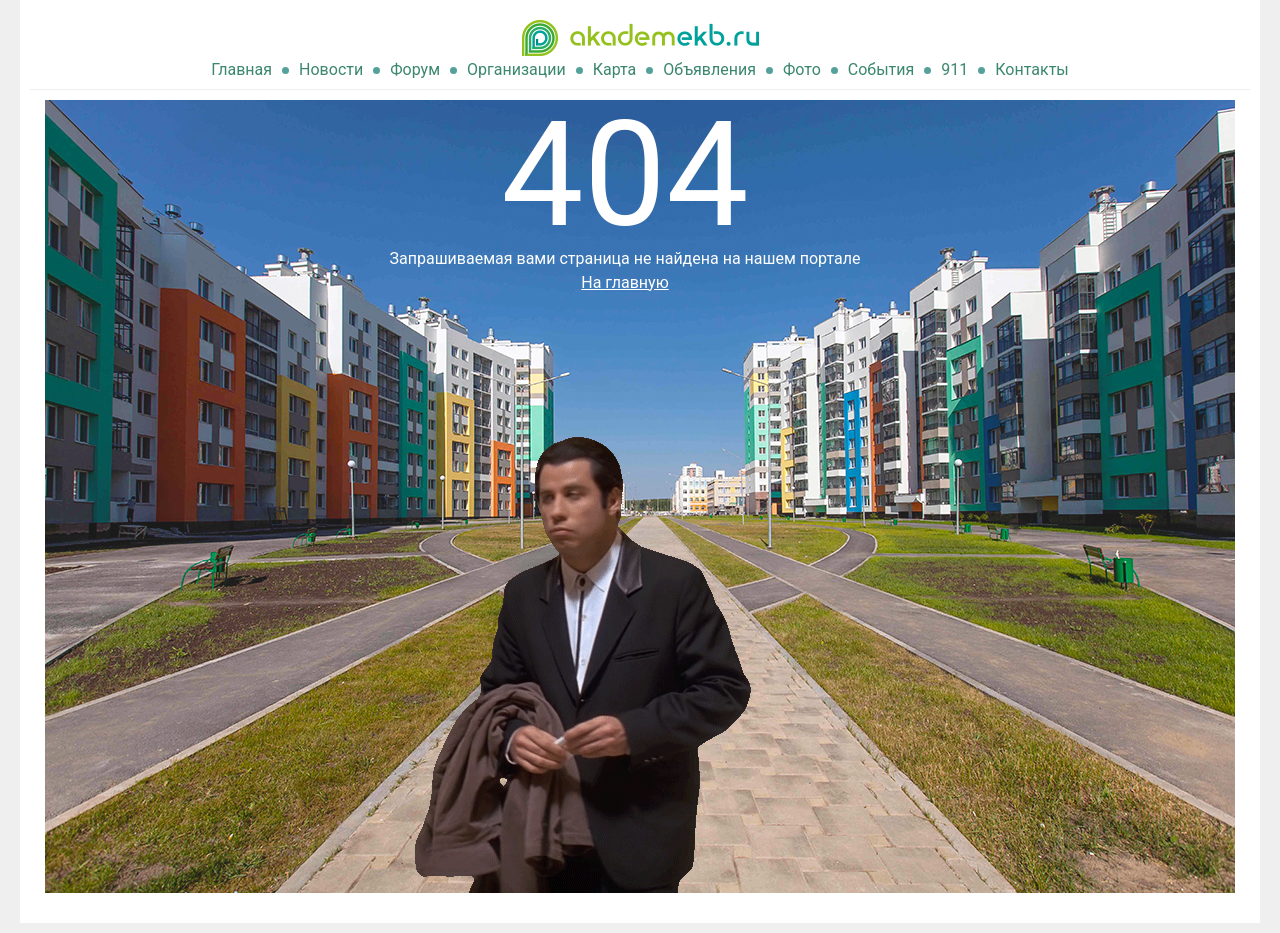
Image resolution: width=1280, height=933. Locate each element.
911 (954, 69)
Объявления (709, 69)
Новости (331, 69)
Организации (516, 69)
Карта (615, 69)
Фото (802, 69)
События (881, 69)
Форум (415, 69)
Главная (241, 69)
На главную (624, 282)
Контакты (1031, 69)
